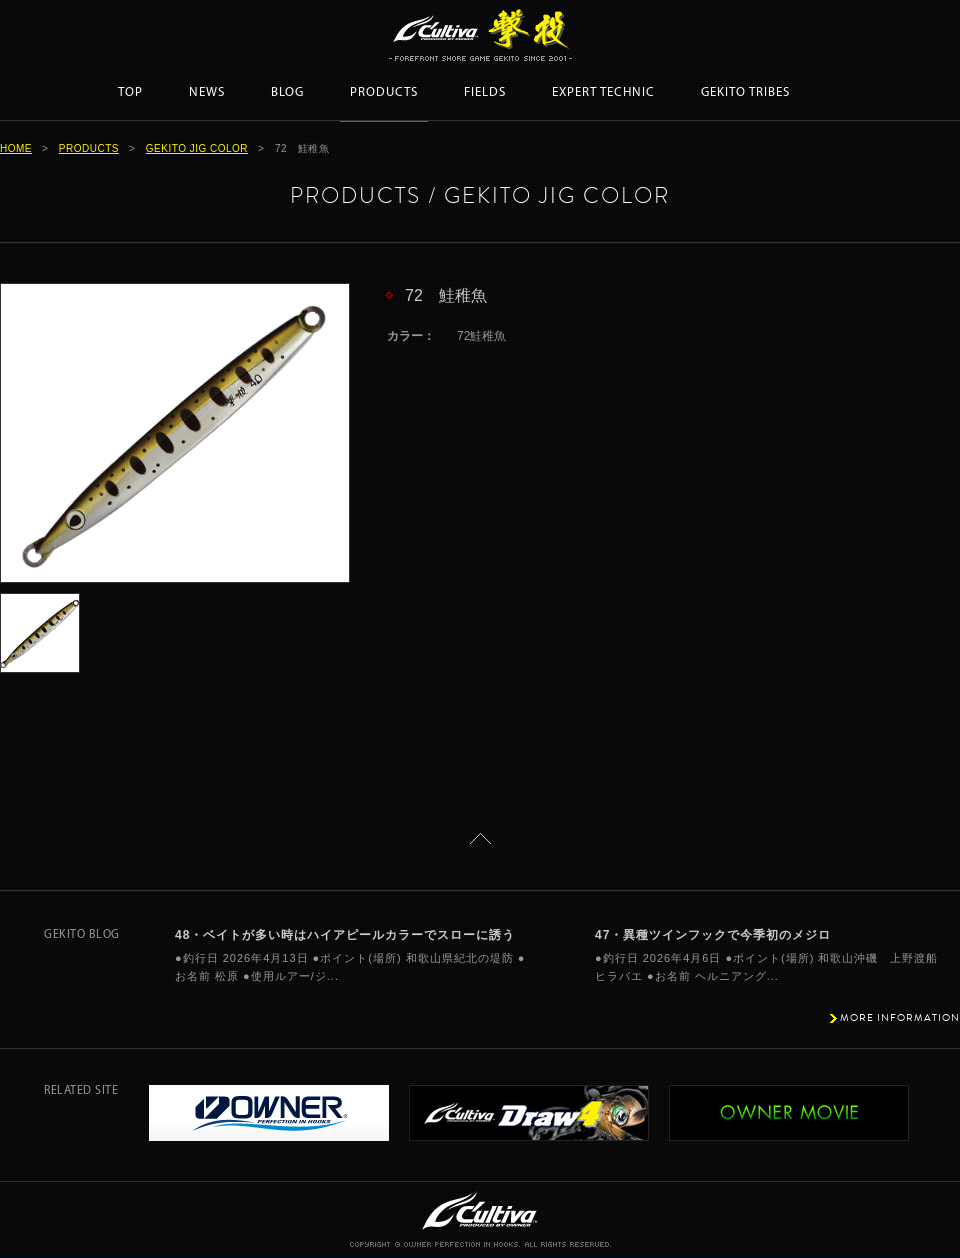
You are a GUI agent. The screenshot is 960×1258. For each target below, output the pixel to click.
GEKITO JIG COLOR (197, 148)
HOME (16, 148)
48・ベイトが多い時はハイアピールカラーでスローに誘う (345, 935)
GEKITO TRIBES (745, 92)
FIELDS (485, 92)
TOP (130, 92)
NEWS (207, 92)
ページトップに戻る (480, 838)
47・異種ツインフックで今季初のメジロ (713, 935)
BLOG (287, 92)
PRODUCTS (384, 92)
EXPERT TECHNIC (603, 92)
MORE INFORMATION (900, 1017)
